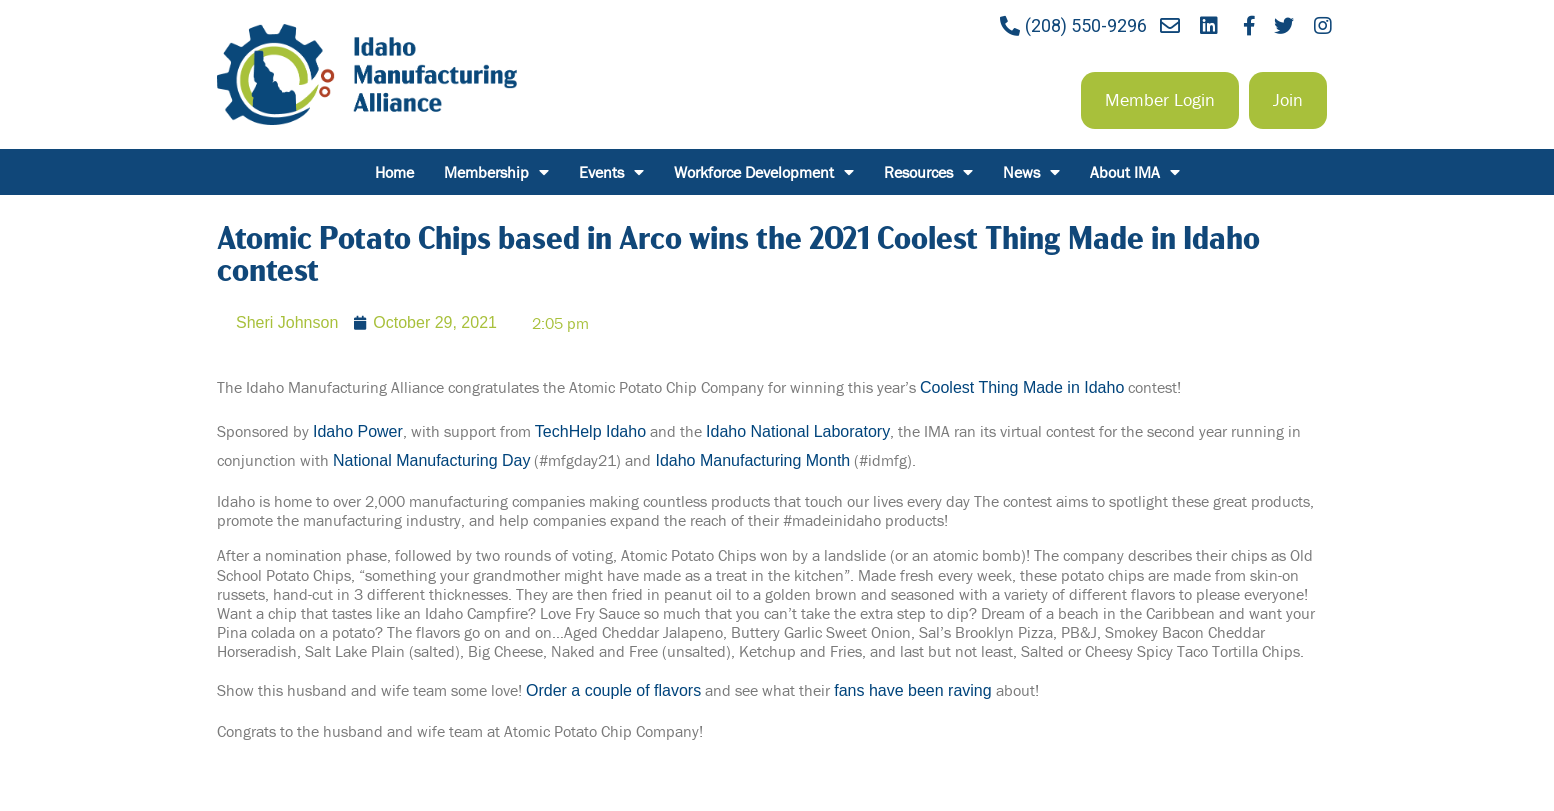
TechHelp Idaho (590, 431)
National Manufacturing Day (431, 460)
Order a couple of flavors (613, 690)
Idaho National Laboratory (798, 431)
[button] (1160, 100)
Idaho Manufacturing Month (752, 460)
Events (611, 172)
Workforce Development (764, 172)
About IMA (1135, 172)
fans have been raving (912, 690)
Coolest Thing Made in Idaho (1022, 387)
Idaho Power (358, 431)
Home (394, 172)
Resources (928, 172)
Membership (496, 172)
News (1031, 172)
